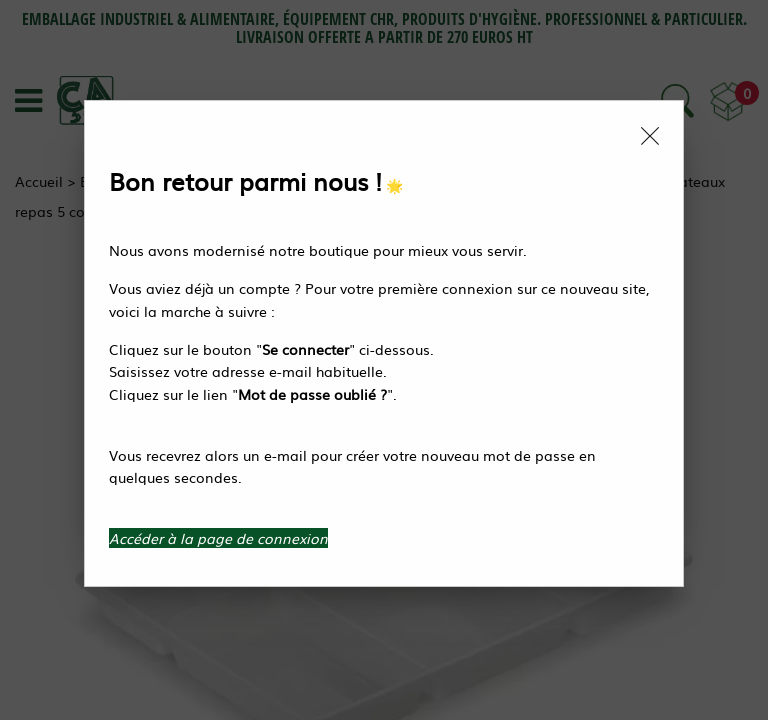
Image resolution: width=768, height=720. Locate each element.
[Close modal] (650, 136)
